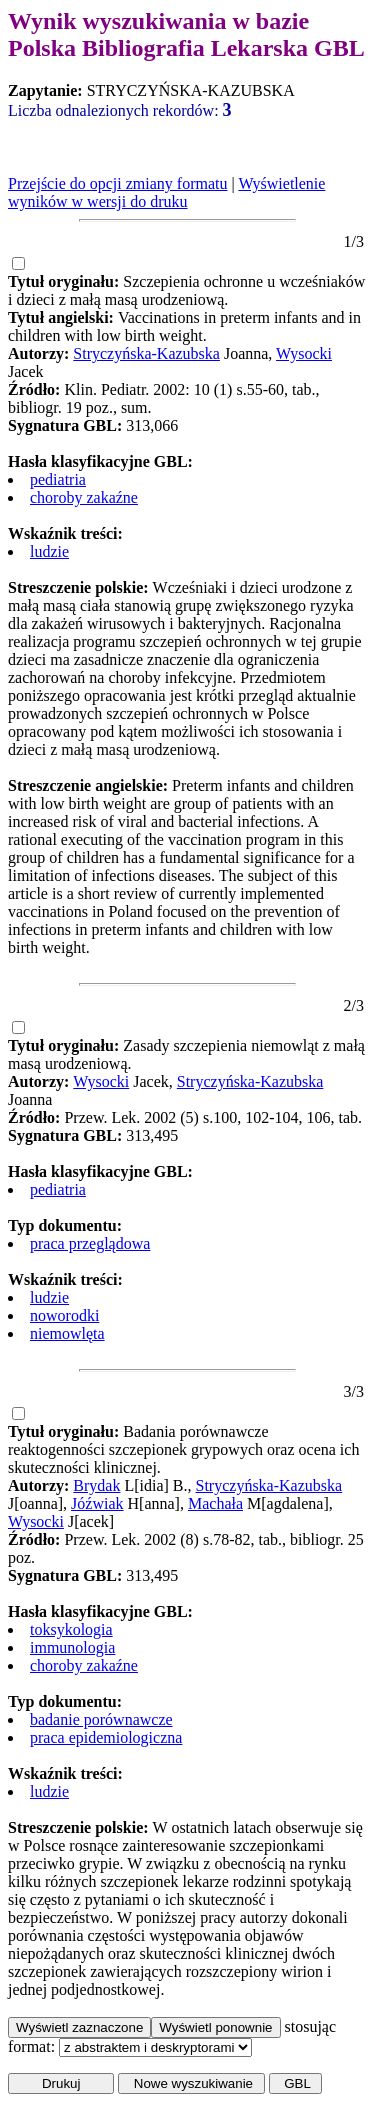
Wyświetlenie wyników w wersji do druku (166, 192)
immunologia (72, 1647)
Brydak (96, 1485)
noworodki (64, 1315)
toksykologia (71, 1629)
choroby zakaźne (84, 497)
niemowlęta (67, 1333)
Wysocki (304, 353)
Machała (215, 1503)
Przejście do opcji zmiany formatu (117, 183)
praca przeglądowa (90, 1243)
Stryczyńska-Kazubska (146, 353)
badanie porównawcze (101, 1719)
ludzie (49, 551)
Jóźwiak (97, 1503)
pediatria (58, 479)
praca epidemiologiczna (106, 1737)
